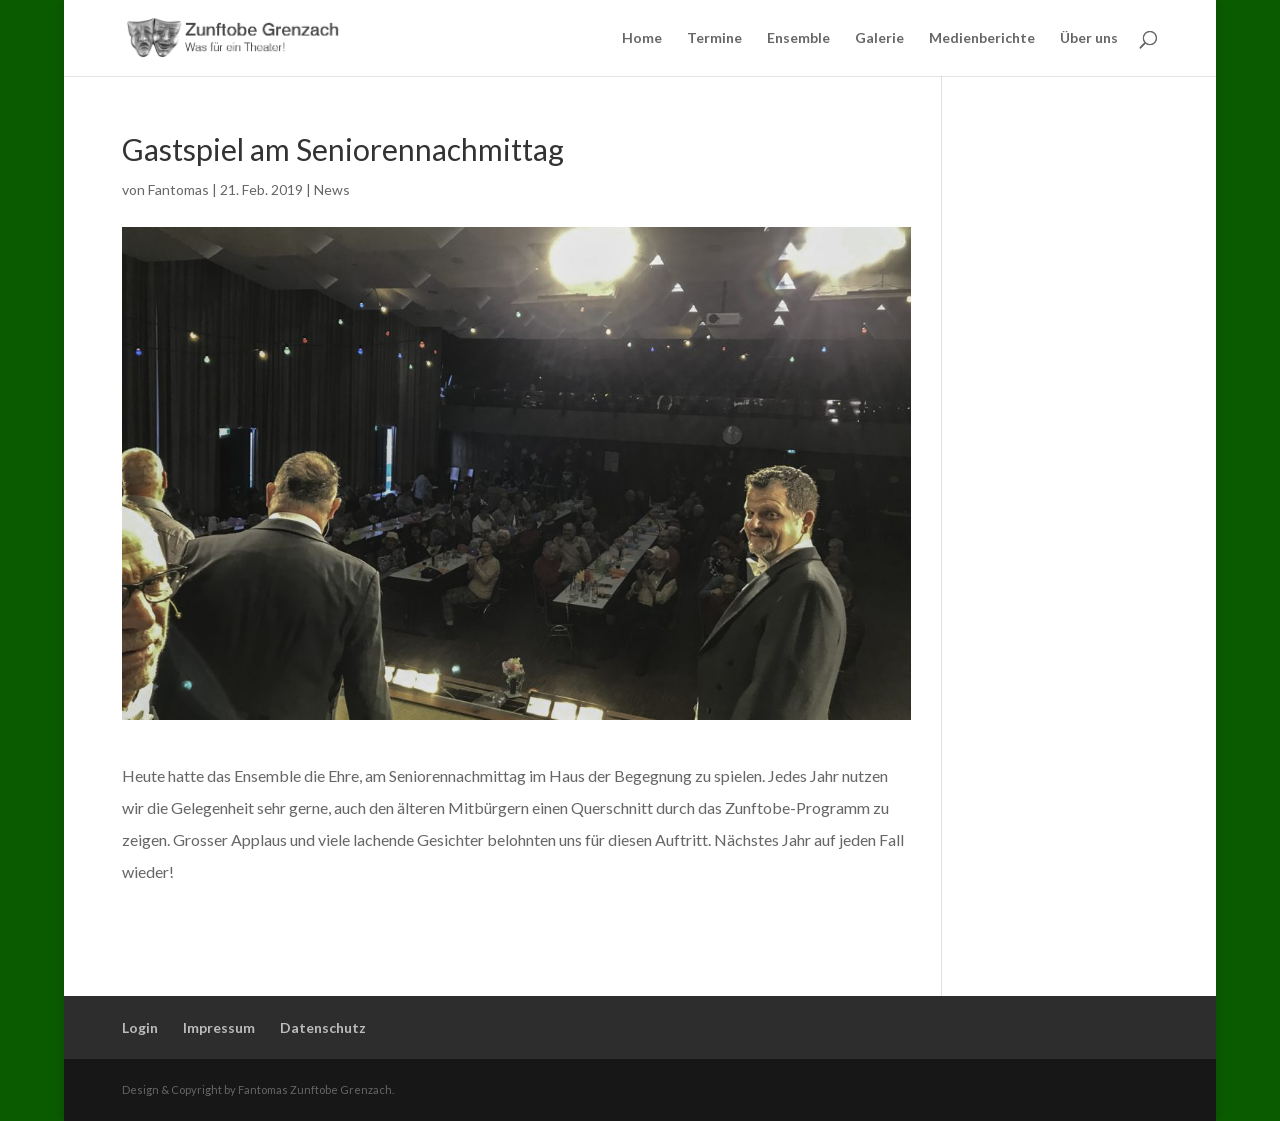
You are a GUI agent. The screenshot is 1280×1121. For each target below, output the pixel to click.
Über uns (1089, 38)
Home (642, 38)
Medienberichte (982, 38)
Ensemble (798, 38)
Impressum (219, 1027)
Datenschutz (323, 1027)
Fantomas (178, 189)
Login (140, 1027)
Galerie (879, 38)
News (332, 189)
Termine (714, 38)
